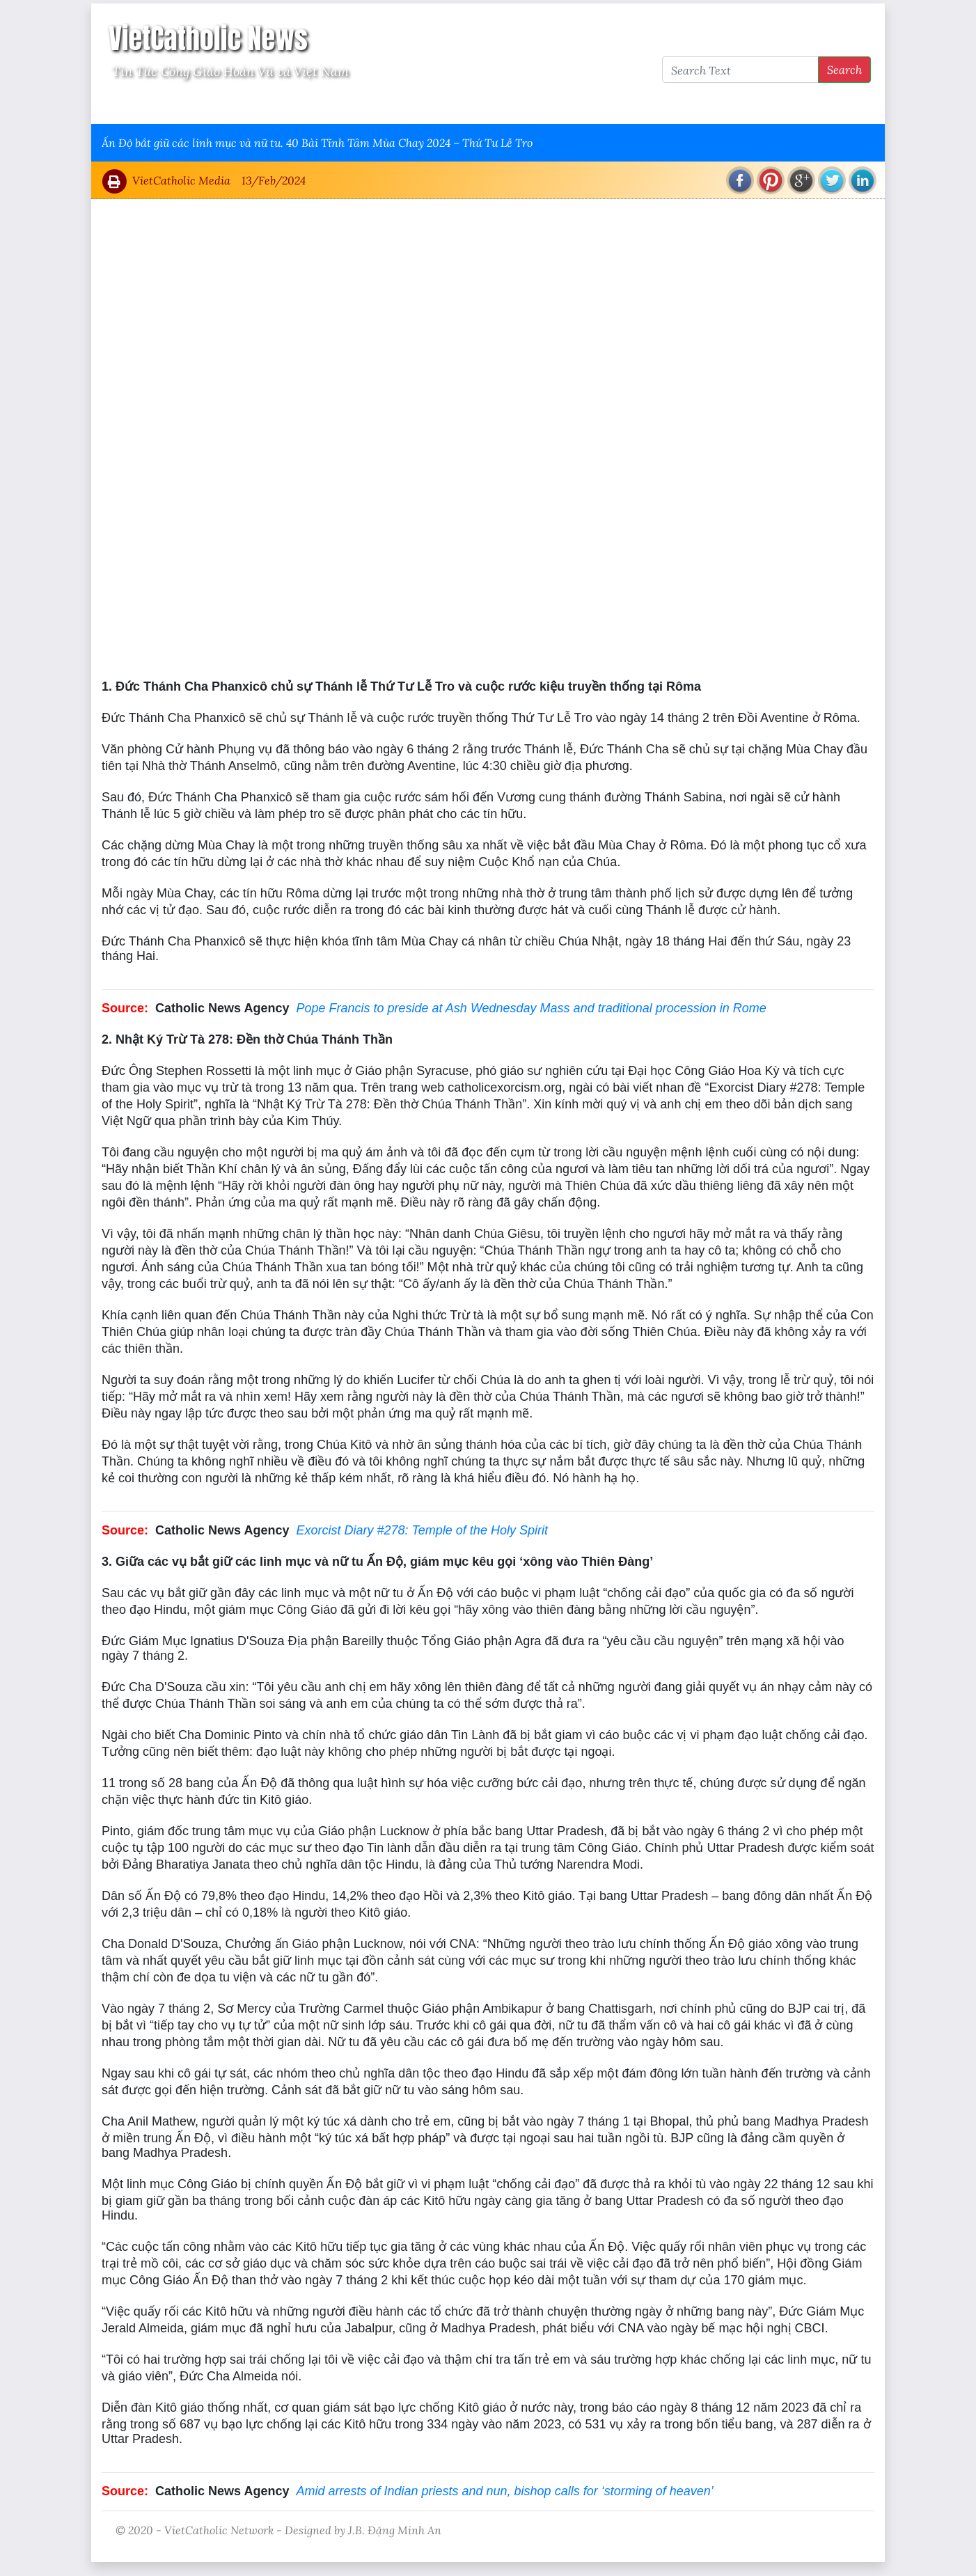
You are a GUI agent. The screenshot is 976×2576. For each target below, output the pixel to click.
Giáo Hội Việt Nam (242, 105)
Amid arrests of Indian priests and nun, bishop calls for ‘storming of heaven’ (504, 2491)
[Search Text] (740, 69)
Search (844, 69)
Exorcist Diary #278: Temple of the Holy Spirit (422, 1530)
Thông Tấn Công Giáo (363, 105)
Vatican (155, 105)
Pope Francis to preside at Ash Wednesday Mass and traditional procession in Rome (531, 1008)
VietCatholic (469, 105)
